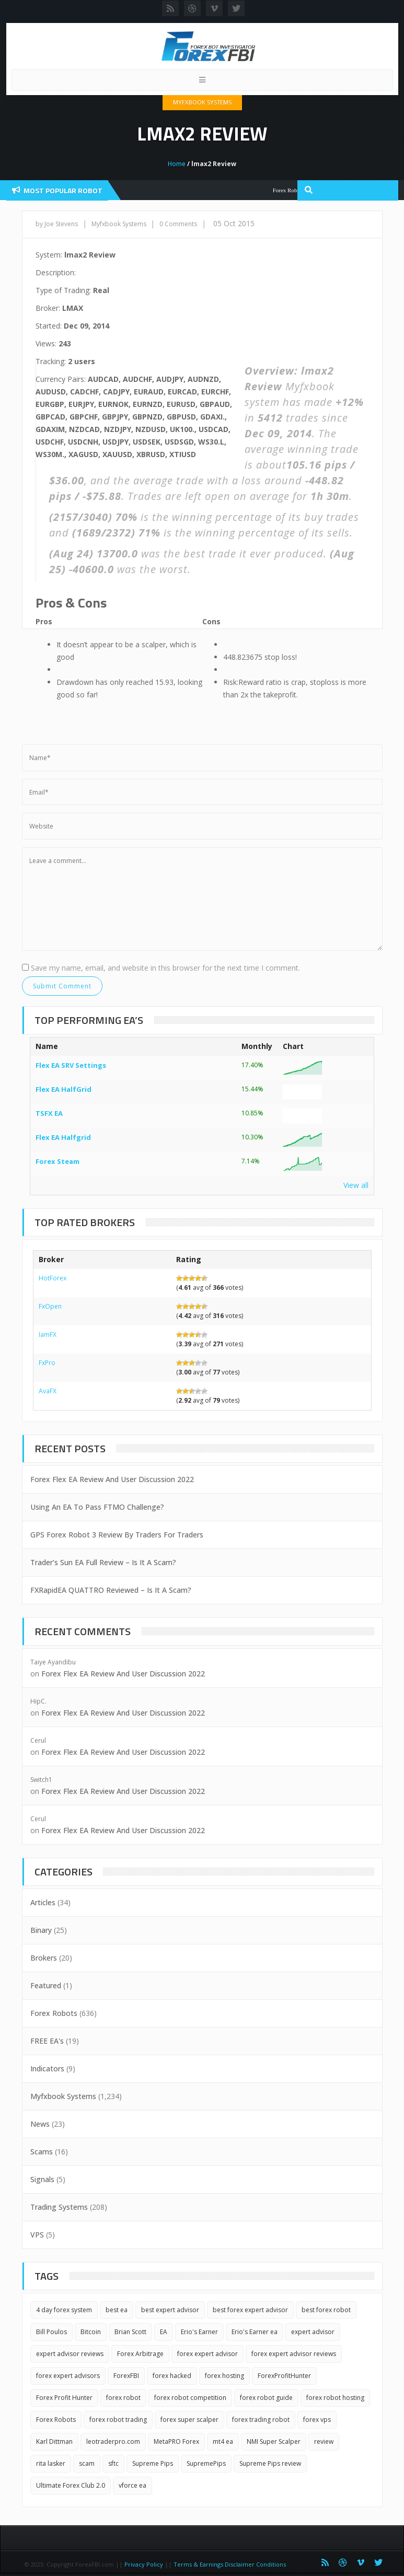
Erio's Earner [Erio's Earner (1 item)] (199, 2331)
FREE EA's (47, 2041)
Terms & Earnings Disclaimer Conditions (230, 2564)
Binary (41, 1930)
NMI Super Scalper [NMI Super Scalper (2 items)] (274, 2441)
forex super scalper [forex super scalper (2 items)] (189, 2419)
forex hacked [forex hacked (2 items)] (172, 2375)
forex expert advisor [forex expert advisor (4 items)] (207, 2353)
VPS (37, 2235)
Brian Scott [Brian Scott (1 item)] (130, 2331)
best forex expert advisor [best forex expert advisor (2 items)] (250, 2309)
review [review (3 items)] (323, 2441)
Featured (45, 1985)
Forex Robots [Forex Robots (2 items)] (56, 2419)
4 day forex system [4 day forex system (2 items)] (64, 2309)
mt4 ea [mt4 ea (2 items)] (223, 2441)
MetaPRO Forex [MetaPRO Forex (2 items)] (176, 2441)
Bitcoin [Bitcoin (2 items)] (90, 2331)
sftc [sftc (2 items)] (113, 2463)
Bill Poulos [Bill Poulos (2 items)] (51, 2331)
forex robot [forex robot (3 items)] (123, 2397)
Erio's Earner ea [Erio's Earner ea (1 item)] (255, 2331)
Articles (42, 1902)
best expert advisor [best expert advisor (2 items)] (170, 2309)
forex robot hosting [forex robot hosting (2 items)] (335, 2397)
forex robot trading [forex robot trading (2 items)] (118, 2419)
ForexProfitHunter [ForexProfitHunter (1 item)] (284, 2375)
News (40, 2124)
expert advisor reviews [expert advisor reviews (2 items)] (69, 2353)
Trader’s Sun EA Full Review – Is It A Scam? (103, 1562)
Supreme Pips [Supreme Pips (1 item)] (152, 2463)
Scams (41, 2152)
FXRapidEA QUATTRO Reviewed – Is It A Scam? (110, 1590)
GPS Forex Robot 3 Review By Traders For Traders (116, 1535)
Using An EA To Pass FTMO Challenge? (97, 1507)
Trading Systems (59, 2207)
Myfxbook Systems (202, 102)
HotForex (52, 1278)
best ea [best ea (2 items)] (117, 2309)
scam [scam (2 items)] (87, 2463)
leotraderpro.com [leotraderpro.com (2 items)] (113, 2441)
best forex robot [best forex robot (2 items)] (326, 2309)
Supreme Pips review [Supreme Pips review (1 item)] (270, 2463)
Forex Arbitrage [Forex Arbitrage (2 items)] (140, 2353)
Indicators (47, 2068)
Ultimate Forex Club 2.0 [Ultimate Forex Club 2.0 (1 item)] (70, 2485)
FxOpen (50, 1306)
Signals (42, 2179)
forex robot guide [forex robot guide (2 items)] (266, 2397)
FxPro (47, 1362)
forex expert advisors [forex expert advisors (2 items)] (68, 2375)
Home (177, 163)
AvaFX (47, 1390)
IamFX (47, 1334)
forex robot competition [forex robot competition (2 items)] (190, 2397)
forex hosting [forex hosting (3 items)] (224, 2375)
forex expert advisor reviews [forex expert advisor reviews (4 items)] (293, 2353)
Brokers (43, 1958)
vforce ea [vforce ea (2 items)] (132, 2485)
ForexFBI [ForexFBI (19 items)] (126, 2375)
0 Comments (178, 223)
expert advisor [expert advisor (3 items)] (312, 2331)
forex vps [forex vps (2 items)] (317, 2419)
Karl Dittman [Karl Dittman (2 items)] (54, 2441)
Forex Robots (53, 2013)
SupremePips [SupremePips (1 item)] (206, 2463)
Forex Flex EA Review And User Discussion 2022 (112, 1479)
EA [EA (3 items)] (163, 2331)
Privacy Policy (143, 2564)
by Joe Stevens (57, 223)
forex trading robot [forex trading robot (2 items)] (261, 2419)
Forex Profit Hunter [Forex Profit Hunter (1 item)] (64, 2397)
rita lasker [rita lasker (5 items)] (50, 2463)
